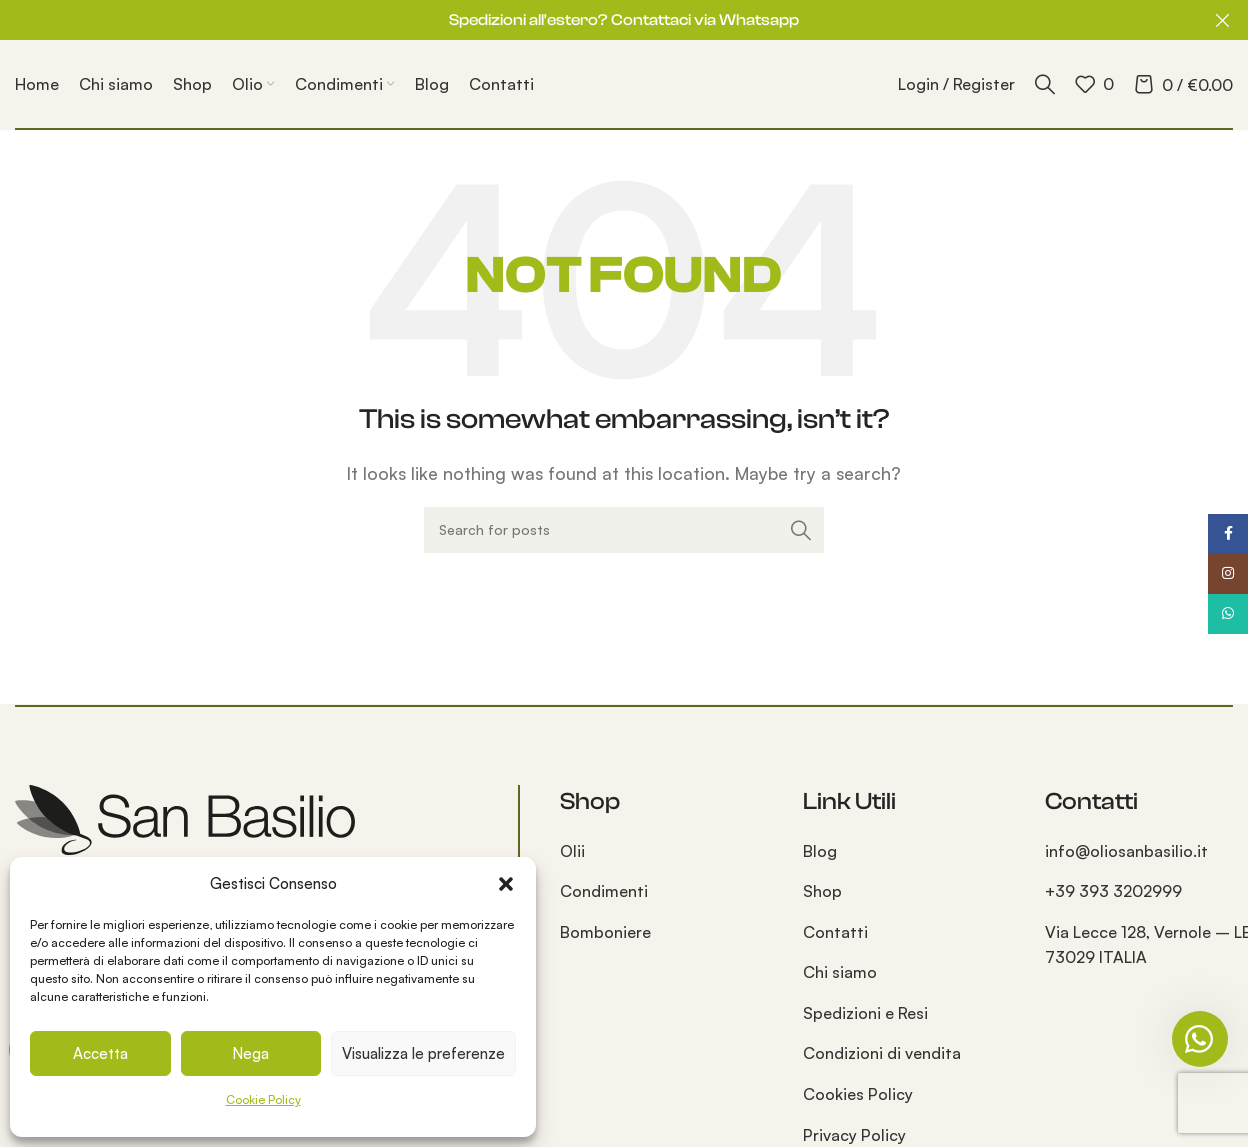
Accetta (100, 1053)
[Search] (1045, 84)
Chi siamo (840, 972)
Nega (250, 1053)
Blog (820, 851)
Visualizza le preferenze (423, 1053)
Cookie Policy (263, 1099)
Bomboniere (605, 932)
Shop (822, 891)
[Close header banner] (1223, 20)
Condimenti (604, 891)
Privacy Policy (854, 1135)
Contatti (835, 932)
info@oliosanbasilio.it (1126, 851)
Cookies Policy (858, 1094)
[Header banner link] (594, 20)
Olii (572, 851)
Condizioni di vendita (882, 1053)
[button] (506, 884)
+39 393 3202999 (1113, 891)
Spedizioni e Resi (865, 1013)
